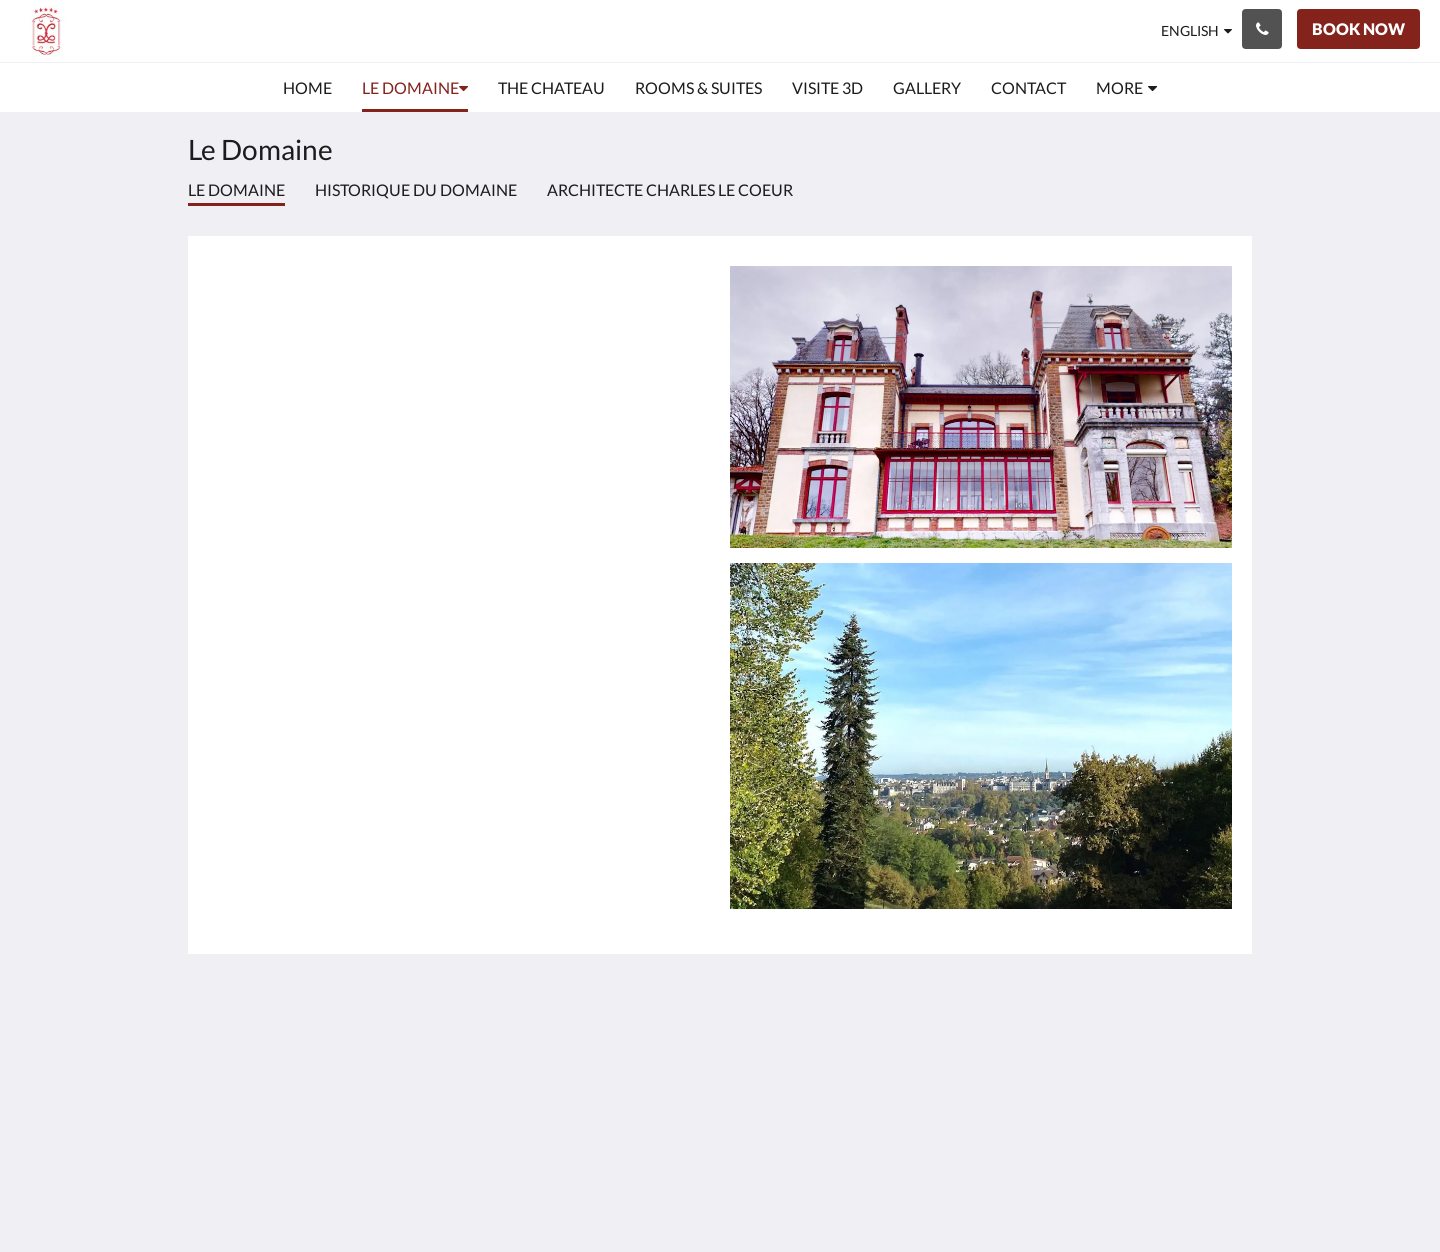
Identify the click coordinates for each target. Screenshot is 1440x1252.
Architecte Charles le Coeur (670, 189)
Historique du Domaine (416, 189)
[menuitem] (307, 88)
